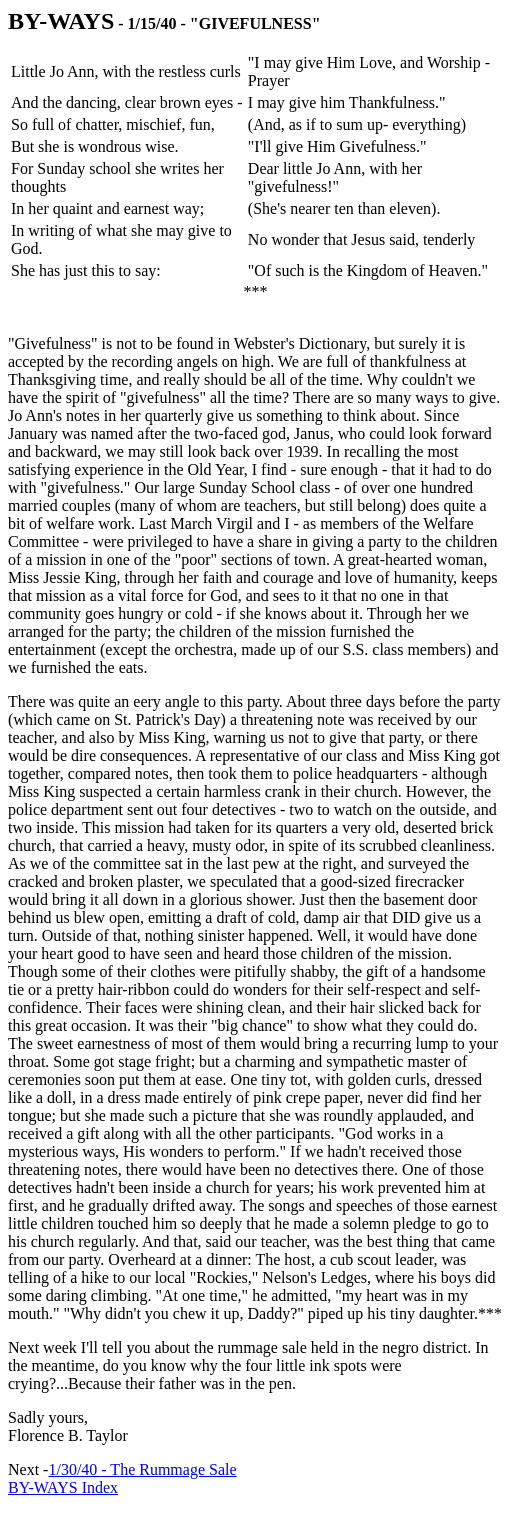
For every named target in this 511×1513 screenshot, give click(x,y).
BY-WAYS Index (63, 1487)
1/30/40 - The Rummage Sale (142, 1469)
